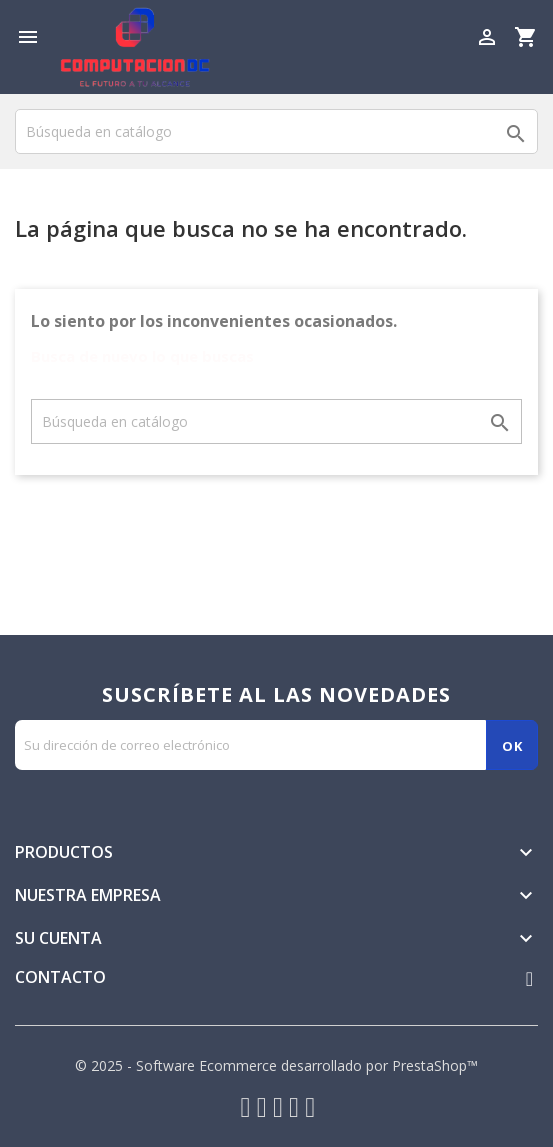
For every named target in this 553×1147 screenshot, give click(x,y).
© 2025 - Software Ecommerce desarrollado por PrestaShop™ (276, 1065)
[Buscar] (276, 131)
